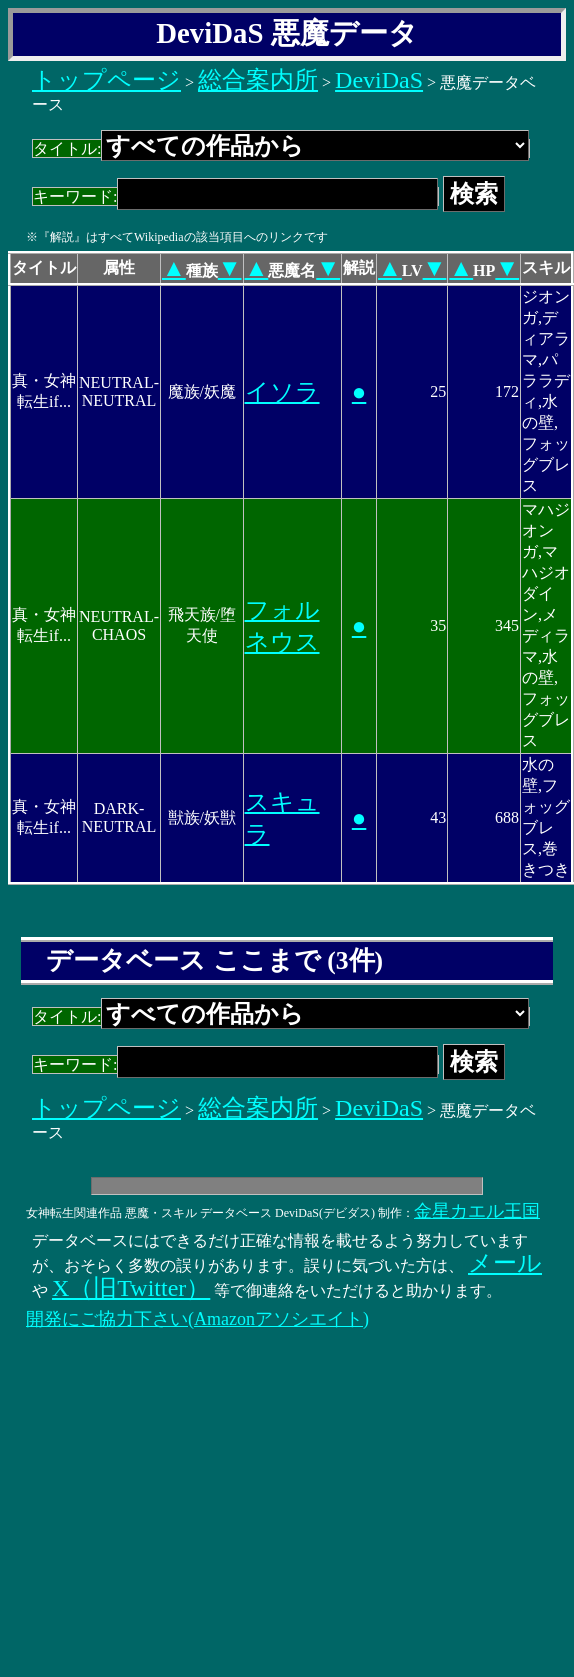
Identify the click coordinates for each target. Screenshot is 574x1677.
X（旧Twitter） (131, 1288)
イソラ (282, 392)
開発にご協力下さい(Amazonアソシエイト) (197, 1319)
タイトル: (281, 148)
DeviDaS (379, 80)
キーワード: (235, 196)
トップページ (106, 80)
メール (505, 1263)
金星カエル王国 (477, 1211)
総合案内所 (258, 80)
